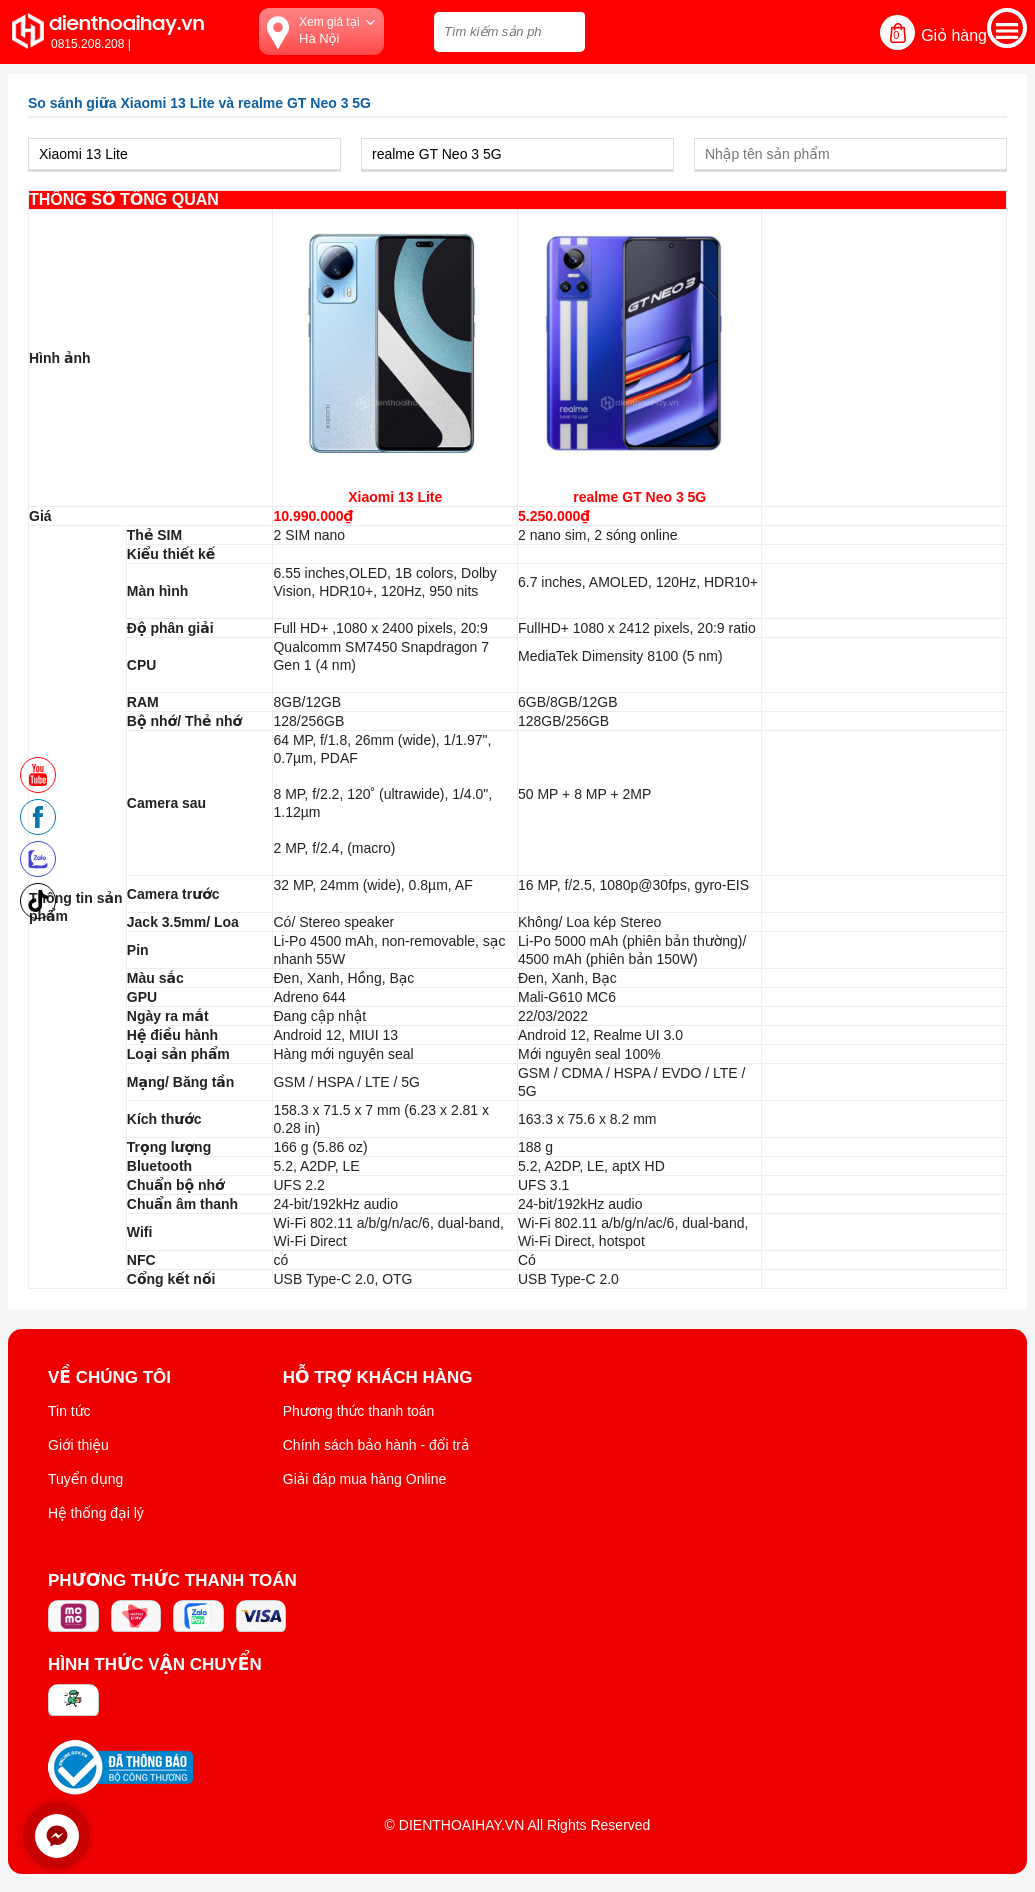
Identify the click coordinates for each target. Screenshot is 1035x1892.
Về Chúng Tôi (109, 1378)
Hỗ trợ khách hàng (378, 1378)
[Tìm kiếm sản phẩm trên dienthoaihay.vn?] (509, 32)
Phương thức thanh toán (359, 1411)
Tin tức (69, 1411)
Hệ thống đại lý (96, 1513)
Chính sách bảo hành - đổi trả (376, 1445)
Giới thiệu (78, 1445)
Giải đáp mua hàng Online (364, 1479)
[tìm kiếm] (564, 29)
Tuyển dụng (85, 1479)
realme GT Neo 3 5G (639, 497)
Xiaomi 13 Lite (395, 497)
